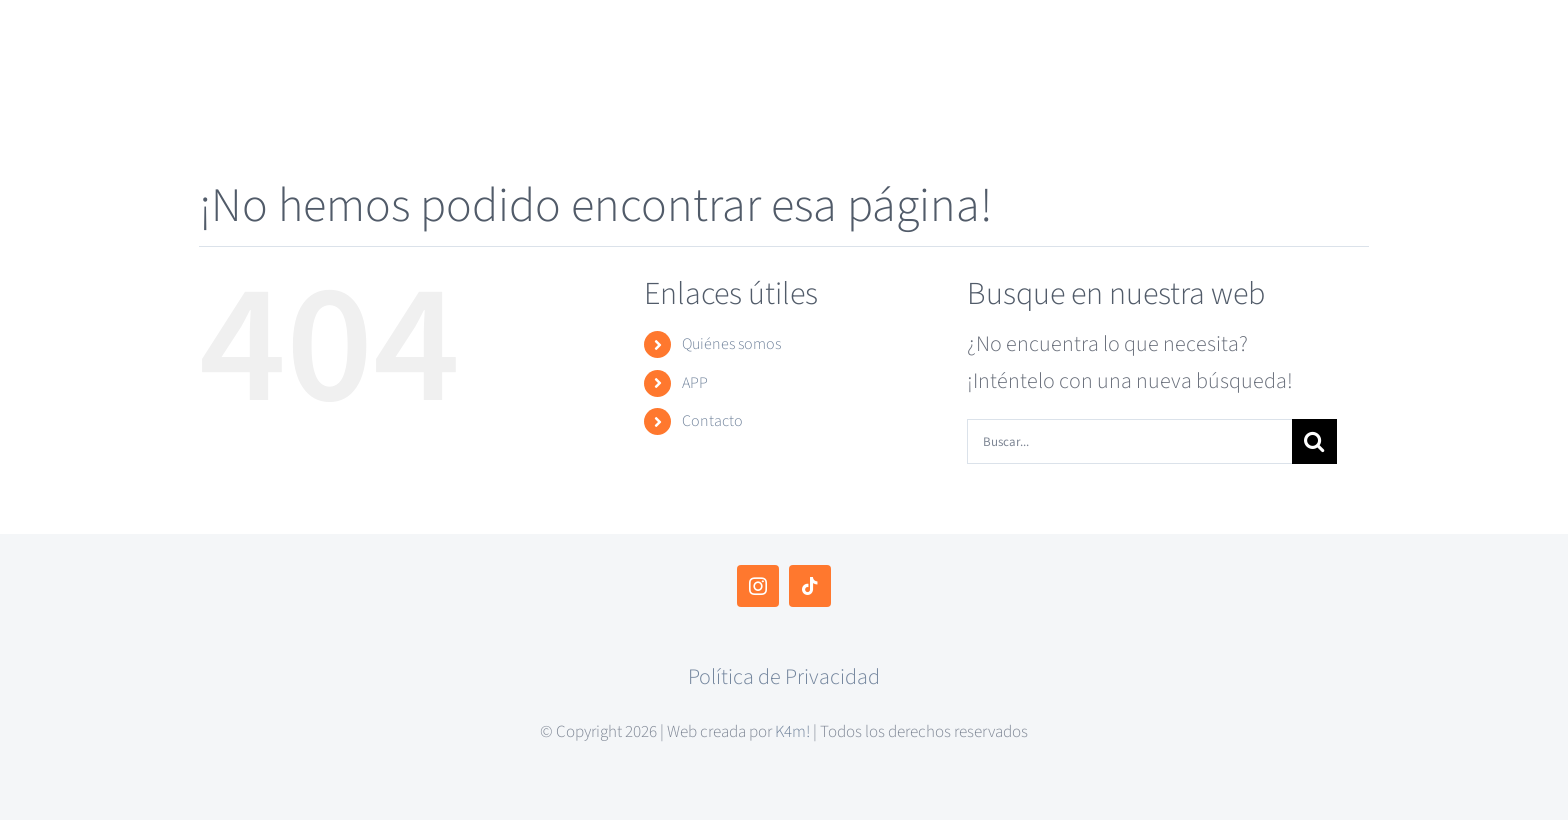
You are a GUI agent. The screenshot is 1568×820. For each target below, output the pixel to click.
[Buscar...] (1129, 441)
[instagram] (758, 586)
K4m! (792, 732)
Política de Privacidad (784, 677)
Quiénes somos (731, 344)
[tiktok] (810, 586)
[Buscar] (1314, 441)
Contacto (712, 421)
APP (695, 383)
